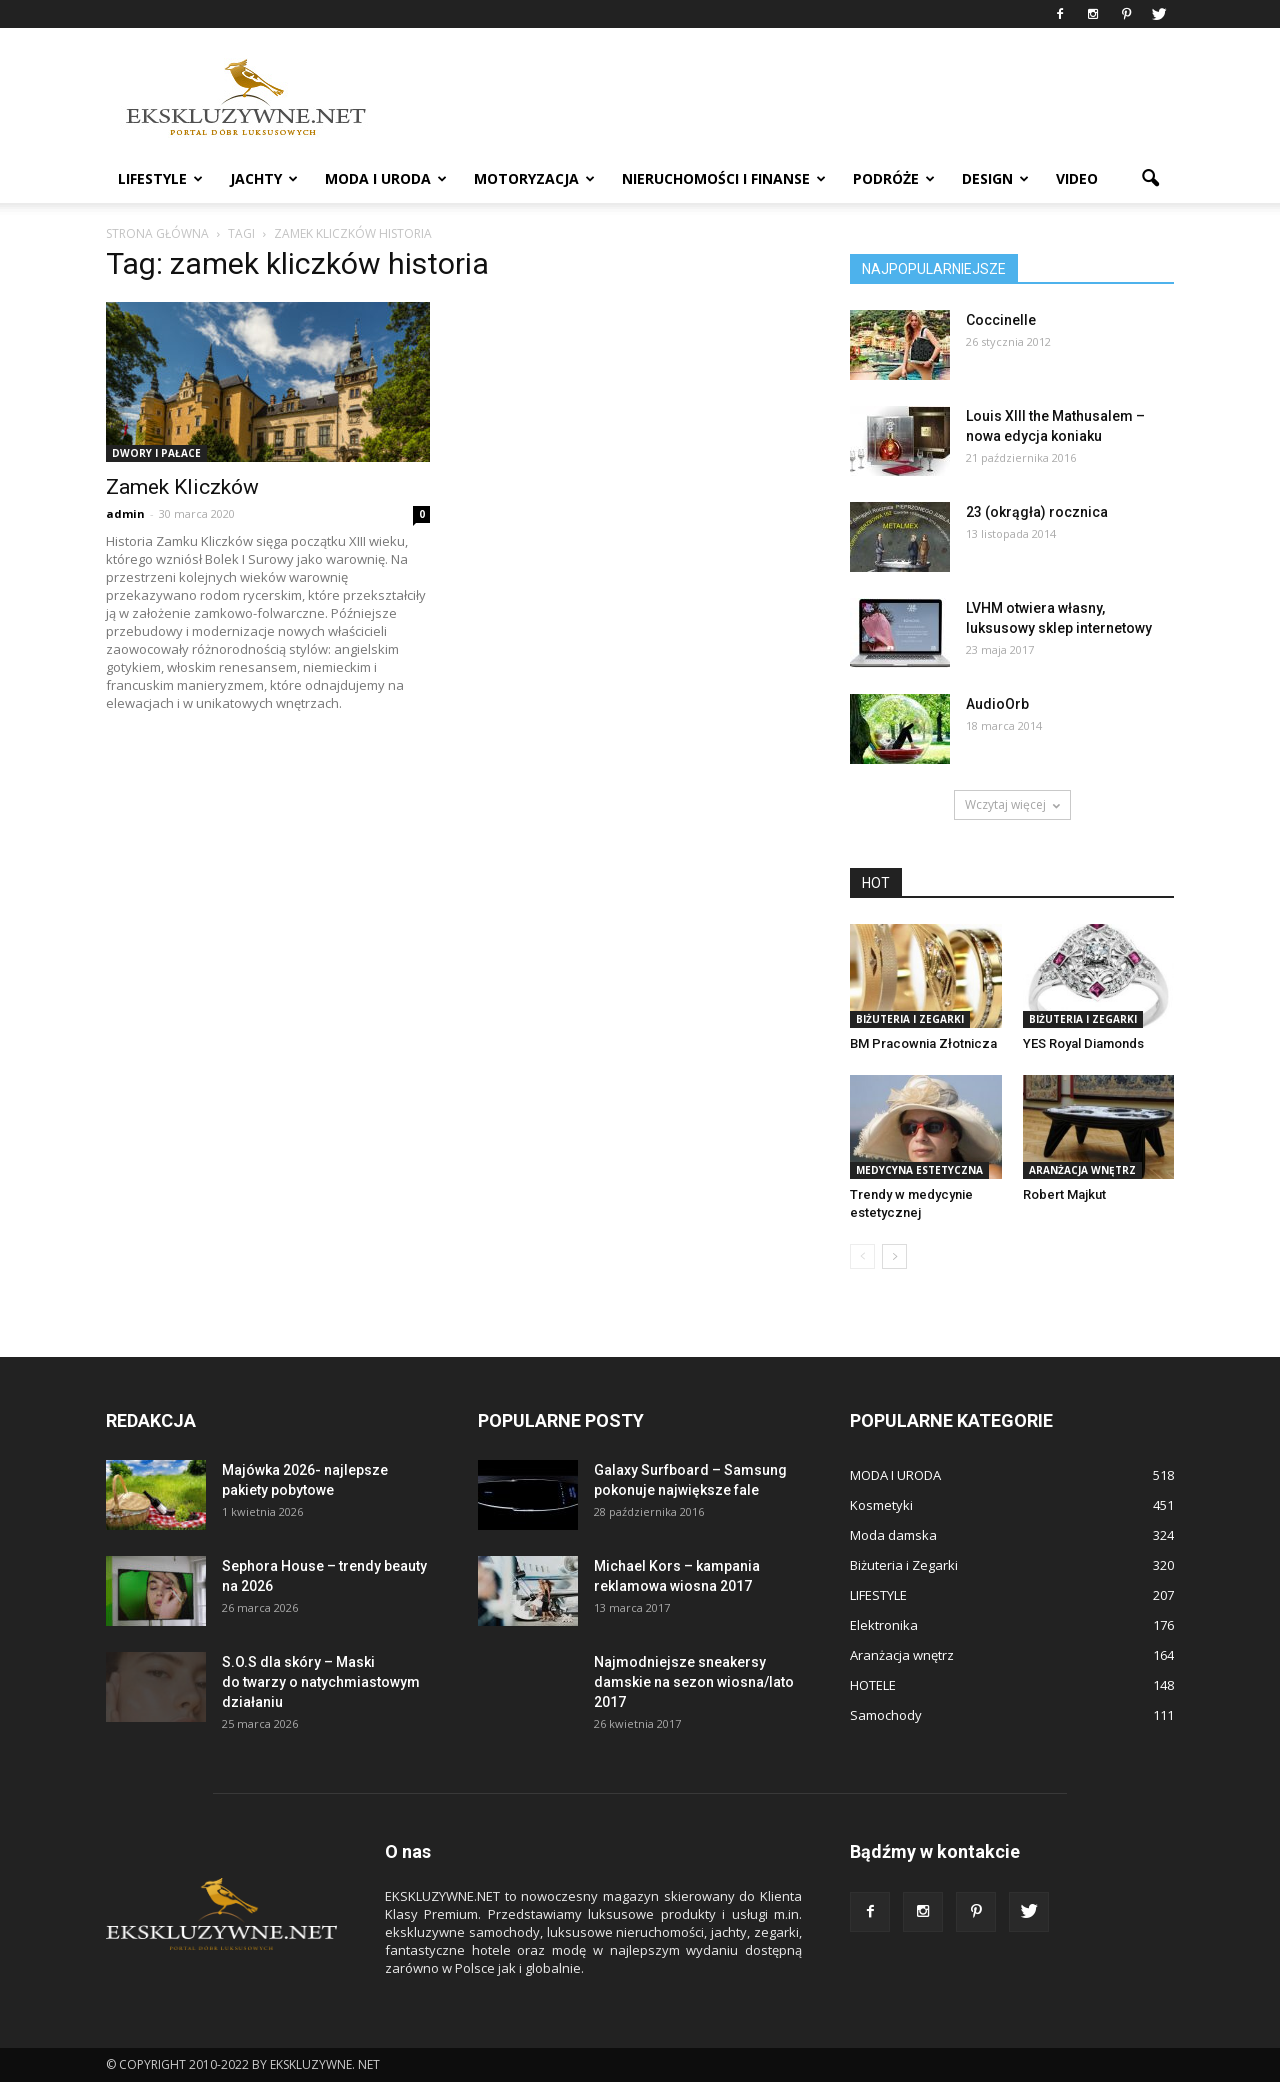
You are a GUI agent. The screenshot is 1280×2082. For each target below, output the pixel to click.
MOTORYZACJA (534, 178)
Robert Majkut (1064, 1194)
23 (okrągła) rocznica (1037, 512)
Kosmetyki (881, 1505)
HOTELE (873, 1685)
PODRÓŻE (894, 178)
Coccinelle (1001, 320)
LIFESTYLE (160, 178)
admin (125, 513)
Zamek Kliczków (182, 487)
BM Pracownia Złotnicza (923, 1043)
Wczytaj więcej (1012, 804)
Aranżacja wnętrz (1082, 1170)
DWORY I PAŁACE (156, 453)
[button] (1150, 179)
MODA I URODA (386, 178)
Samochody (886, 1715)
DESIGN (995, 178)
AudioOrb (997, 704)
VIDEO (1077, 178)
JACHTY (264, 178)
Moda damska (893, 1535)
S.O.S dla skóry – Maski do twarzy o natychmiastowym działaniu (321, 1682)
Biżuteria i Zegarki (910, 1019)
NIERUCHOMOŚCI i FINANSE (724, 178)
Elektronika (884, 1625)
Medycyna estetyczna (919, 1170)
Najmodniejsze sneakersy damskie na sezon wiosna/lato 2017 (694, 1682)
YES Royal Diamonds (1083, 1043)
